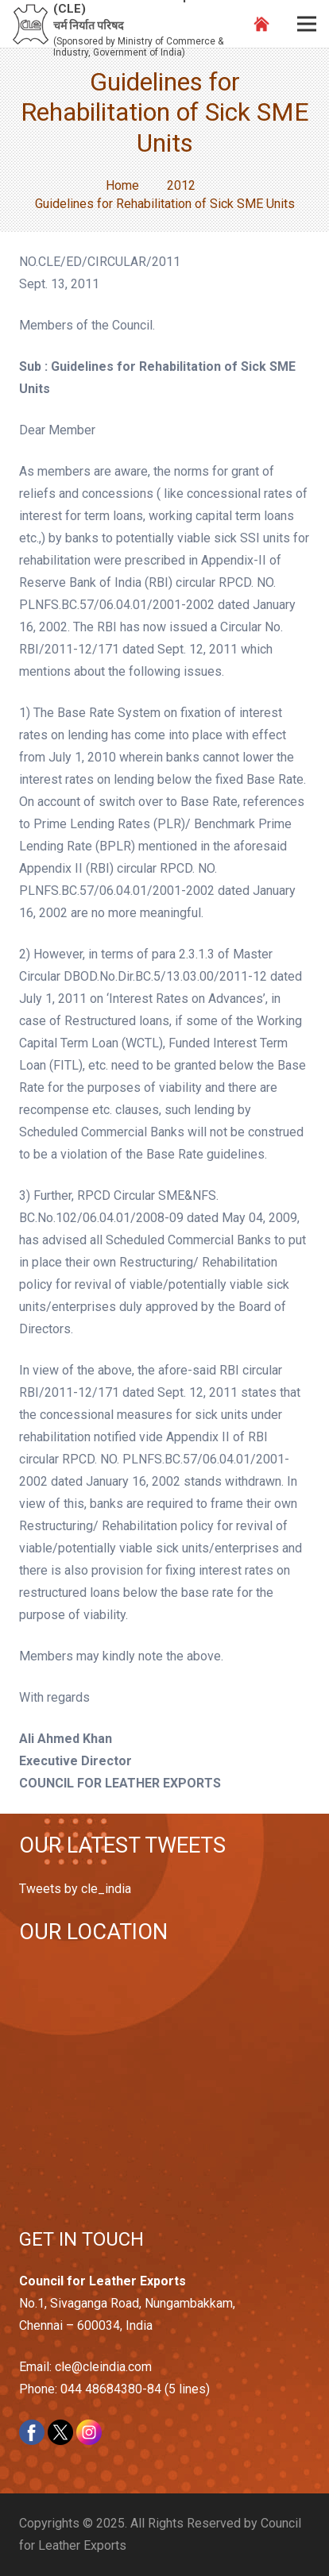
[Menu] (307, 24)
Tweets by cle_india (75, 1888)
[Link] (30, 24)
